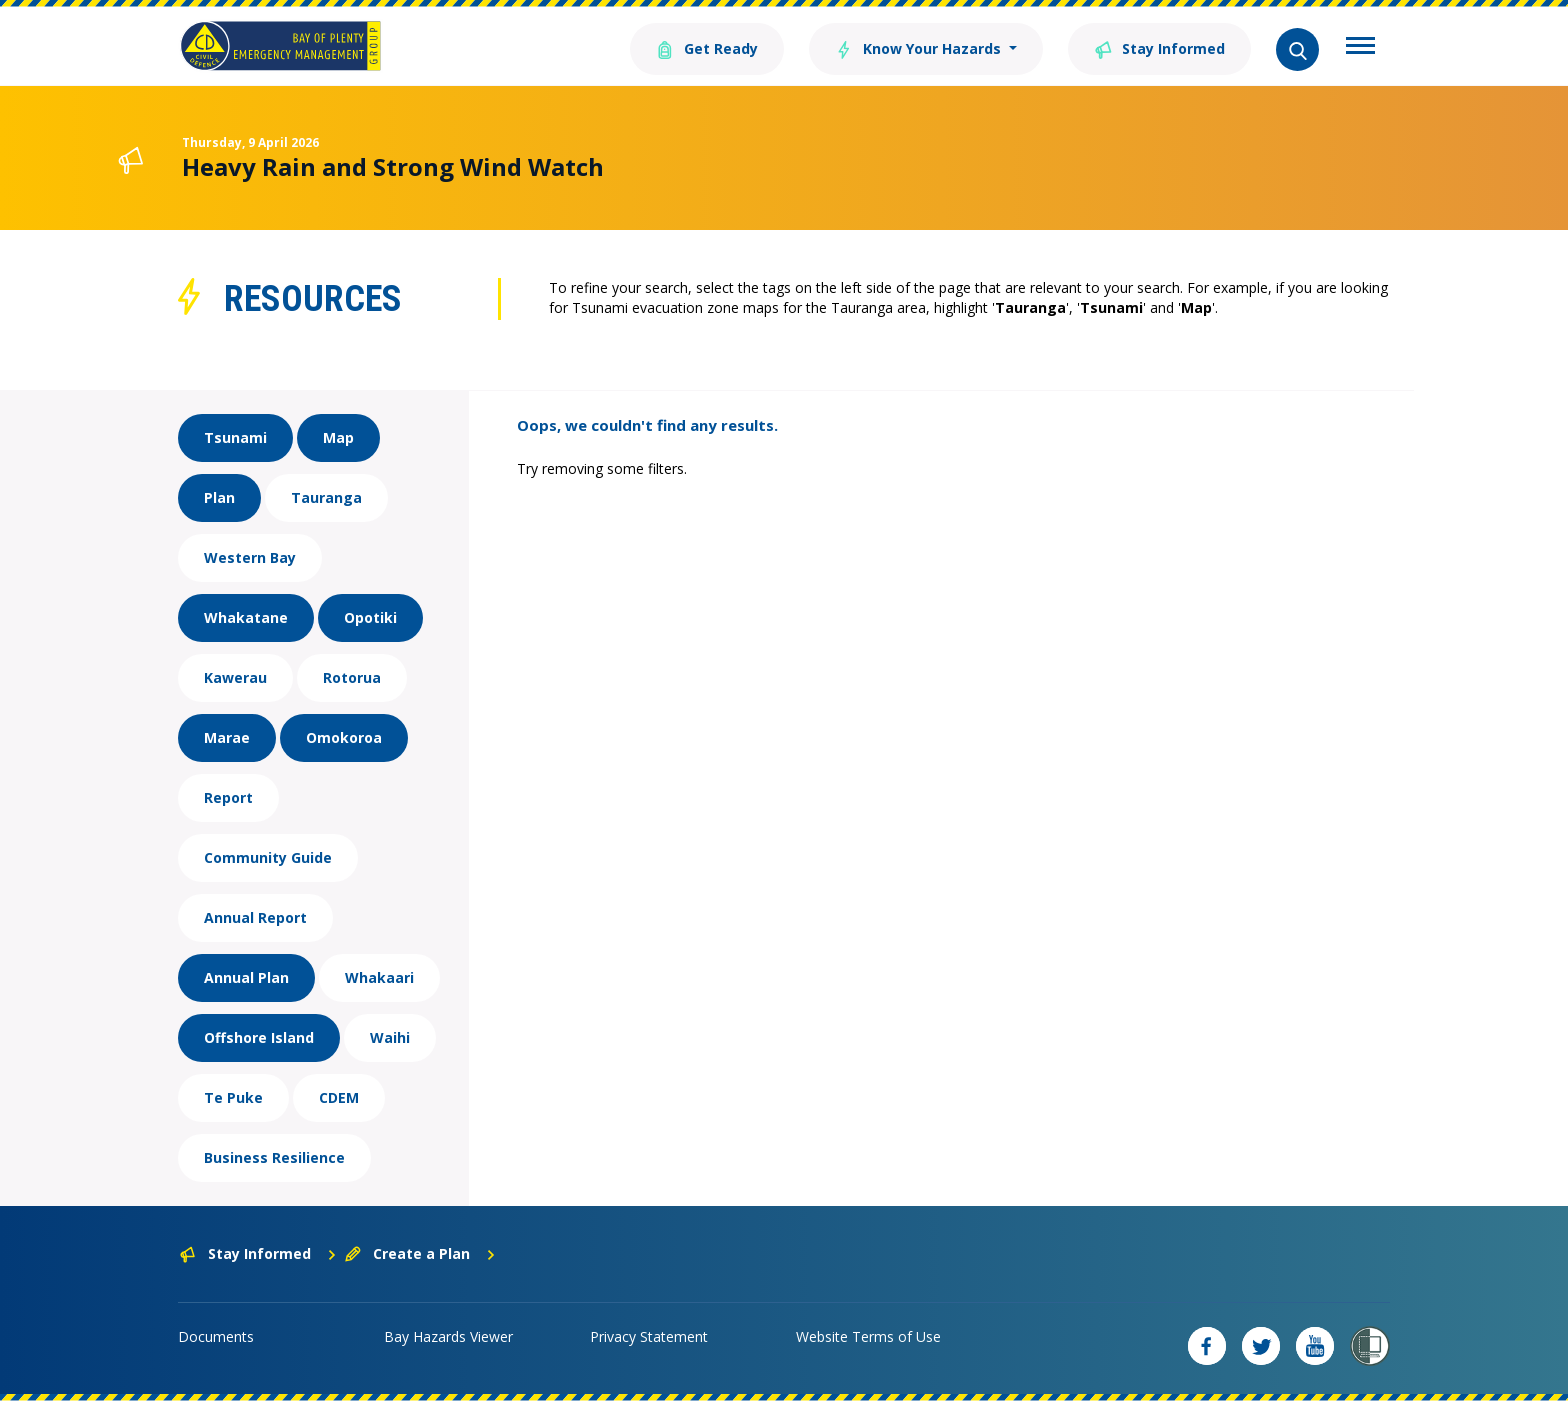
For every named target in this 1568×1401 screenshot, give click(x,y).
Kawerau (235, 677)
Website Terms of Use (868, 1336)
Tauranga (326, 497)
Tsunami (235, 437)
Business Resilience (274, 1157)
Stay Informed (1159, 47)
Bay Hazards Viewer (448, 1336)
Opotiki (370, 617)
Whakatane (246, 617)
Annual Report (255, 917)
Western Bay (250, 557)
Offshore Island (259, 1037)
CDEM (339, 1097)
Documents (216, 1336)
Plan (219, 497)
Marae (227, 737)
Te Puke (233, 1097)
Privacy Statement (649, 1336)
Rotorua (352, 677)
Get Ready (707, 47)
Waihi (390, 1037)
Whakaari (379, 977)
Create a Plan (420, 1253)
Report (228, 797)
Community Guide (268, 857)
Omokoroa (344, 737)
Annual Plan (246, 977)
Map (338, 437)
